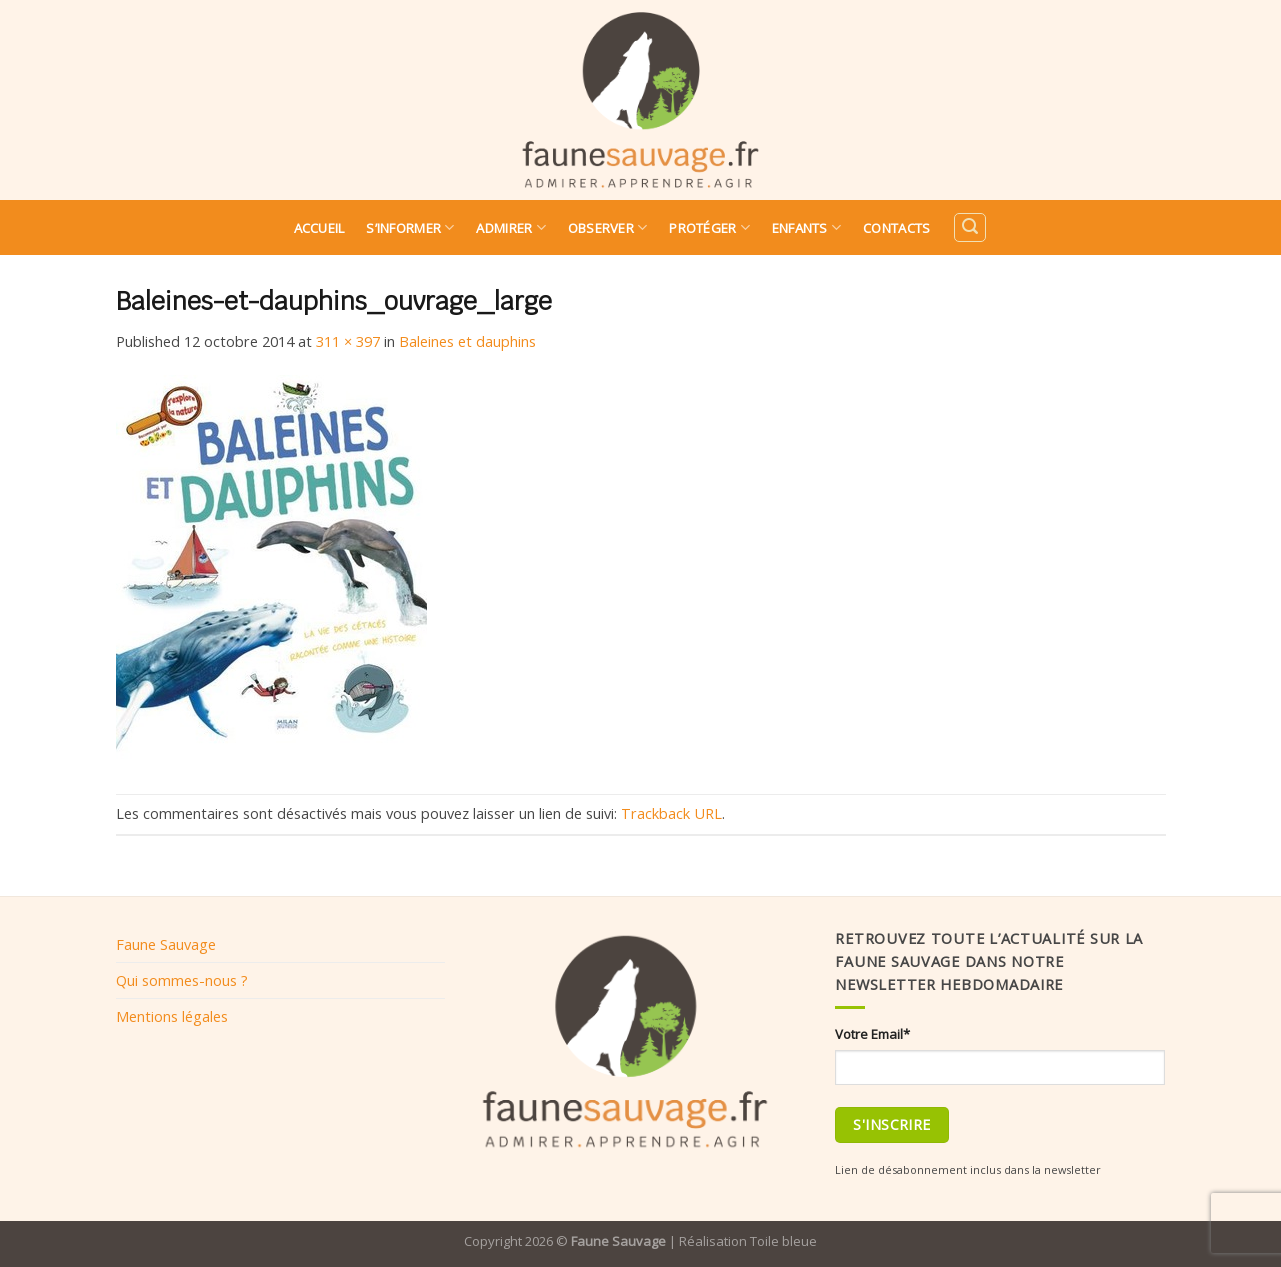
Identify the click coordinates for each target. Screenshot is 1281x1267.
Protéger (709, 227)
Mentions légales (172, 1016)
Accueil (319, 228)
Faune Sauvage (166, 944)
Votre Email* (872, 1034)
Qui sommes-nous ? (182, 980)
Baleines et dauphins (467, 341)
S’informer (410, 227)
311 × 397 (348, 341)
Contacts (896, 228)
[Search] (970, 227)
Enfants (806, 227)
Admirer (510, 227)
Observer (608, 227)
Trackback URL (671, 813)
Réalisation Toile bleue (748, 1241)
